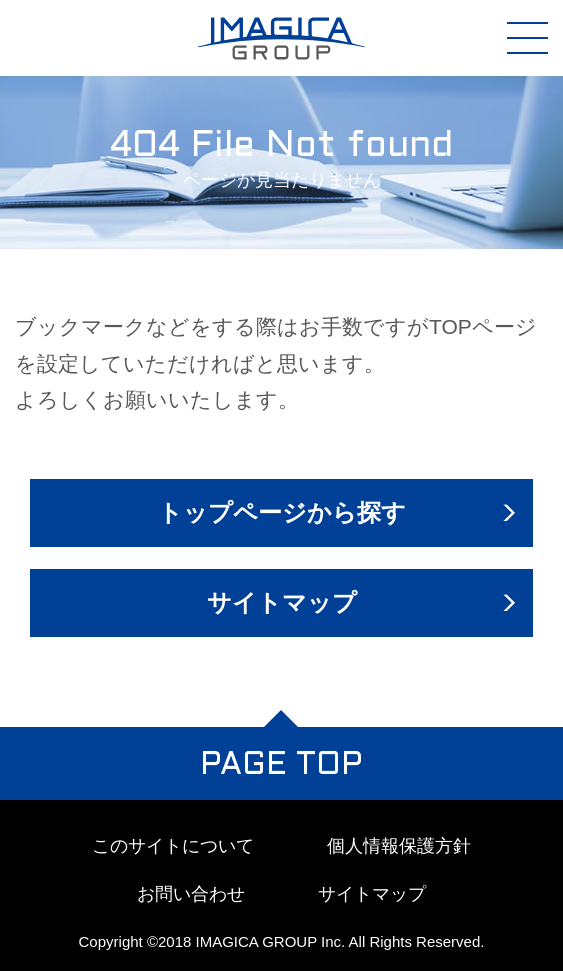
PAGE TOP (281, 766)
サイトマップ (282, 602)
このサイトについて (173, 846)
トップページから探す (282, 512)
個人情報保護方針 (399, 846)
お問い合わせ (191, 894)
